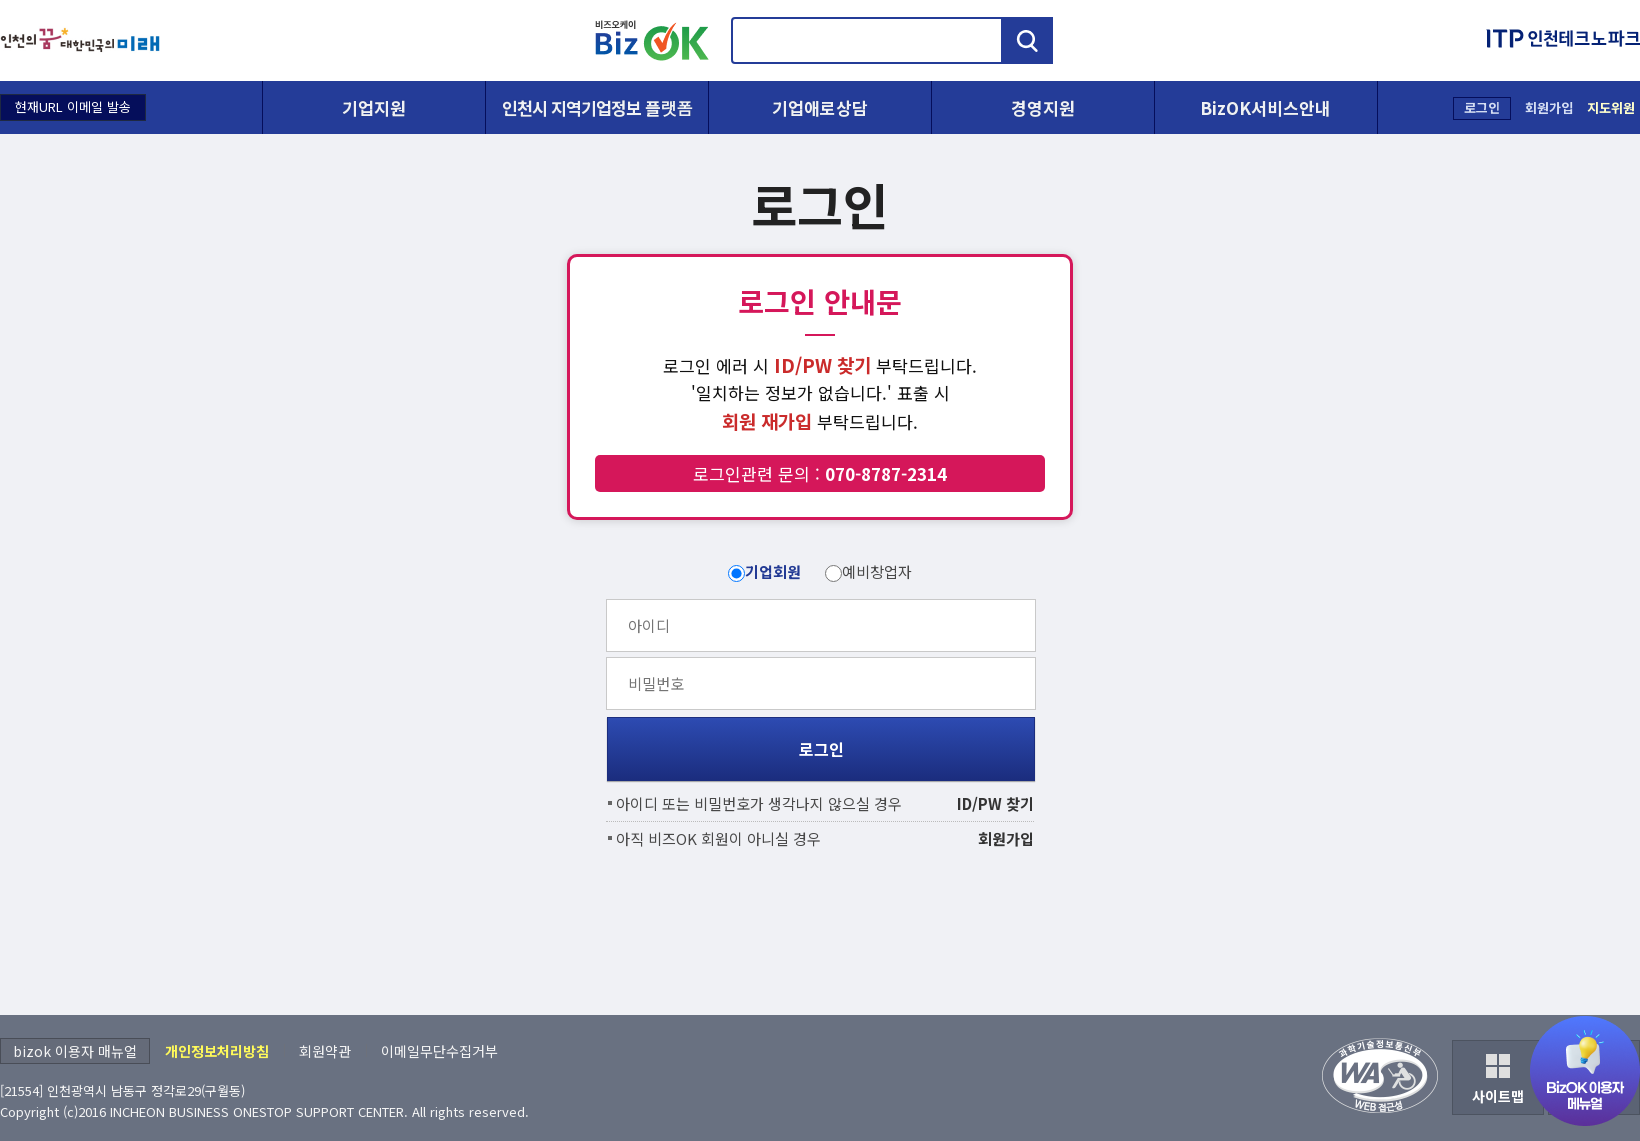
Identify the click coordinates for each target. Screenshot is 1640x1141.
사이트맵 (1498, 1096)
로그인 (1482, 107)
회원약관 (325, 1051)
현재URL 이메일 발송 (73, 106)
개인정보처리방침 (217, 1051)
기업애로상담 (820, 107)
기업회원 (773, 571)
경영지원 (1043, 107)
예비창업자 (877, 571)
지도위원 (1611, 107)
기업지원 (374, 107)
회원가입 (1549, 107)
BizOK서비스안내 (1265, 107)
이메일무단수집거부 (439, 1051)
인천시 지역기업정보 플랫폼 (597, 107)
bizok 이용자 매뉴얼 (75, 1051)
